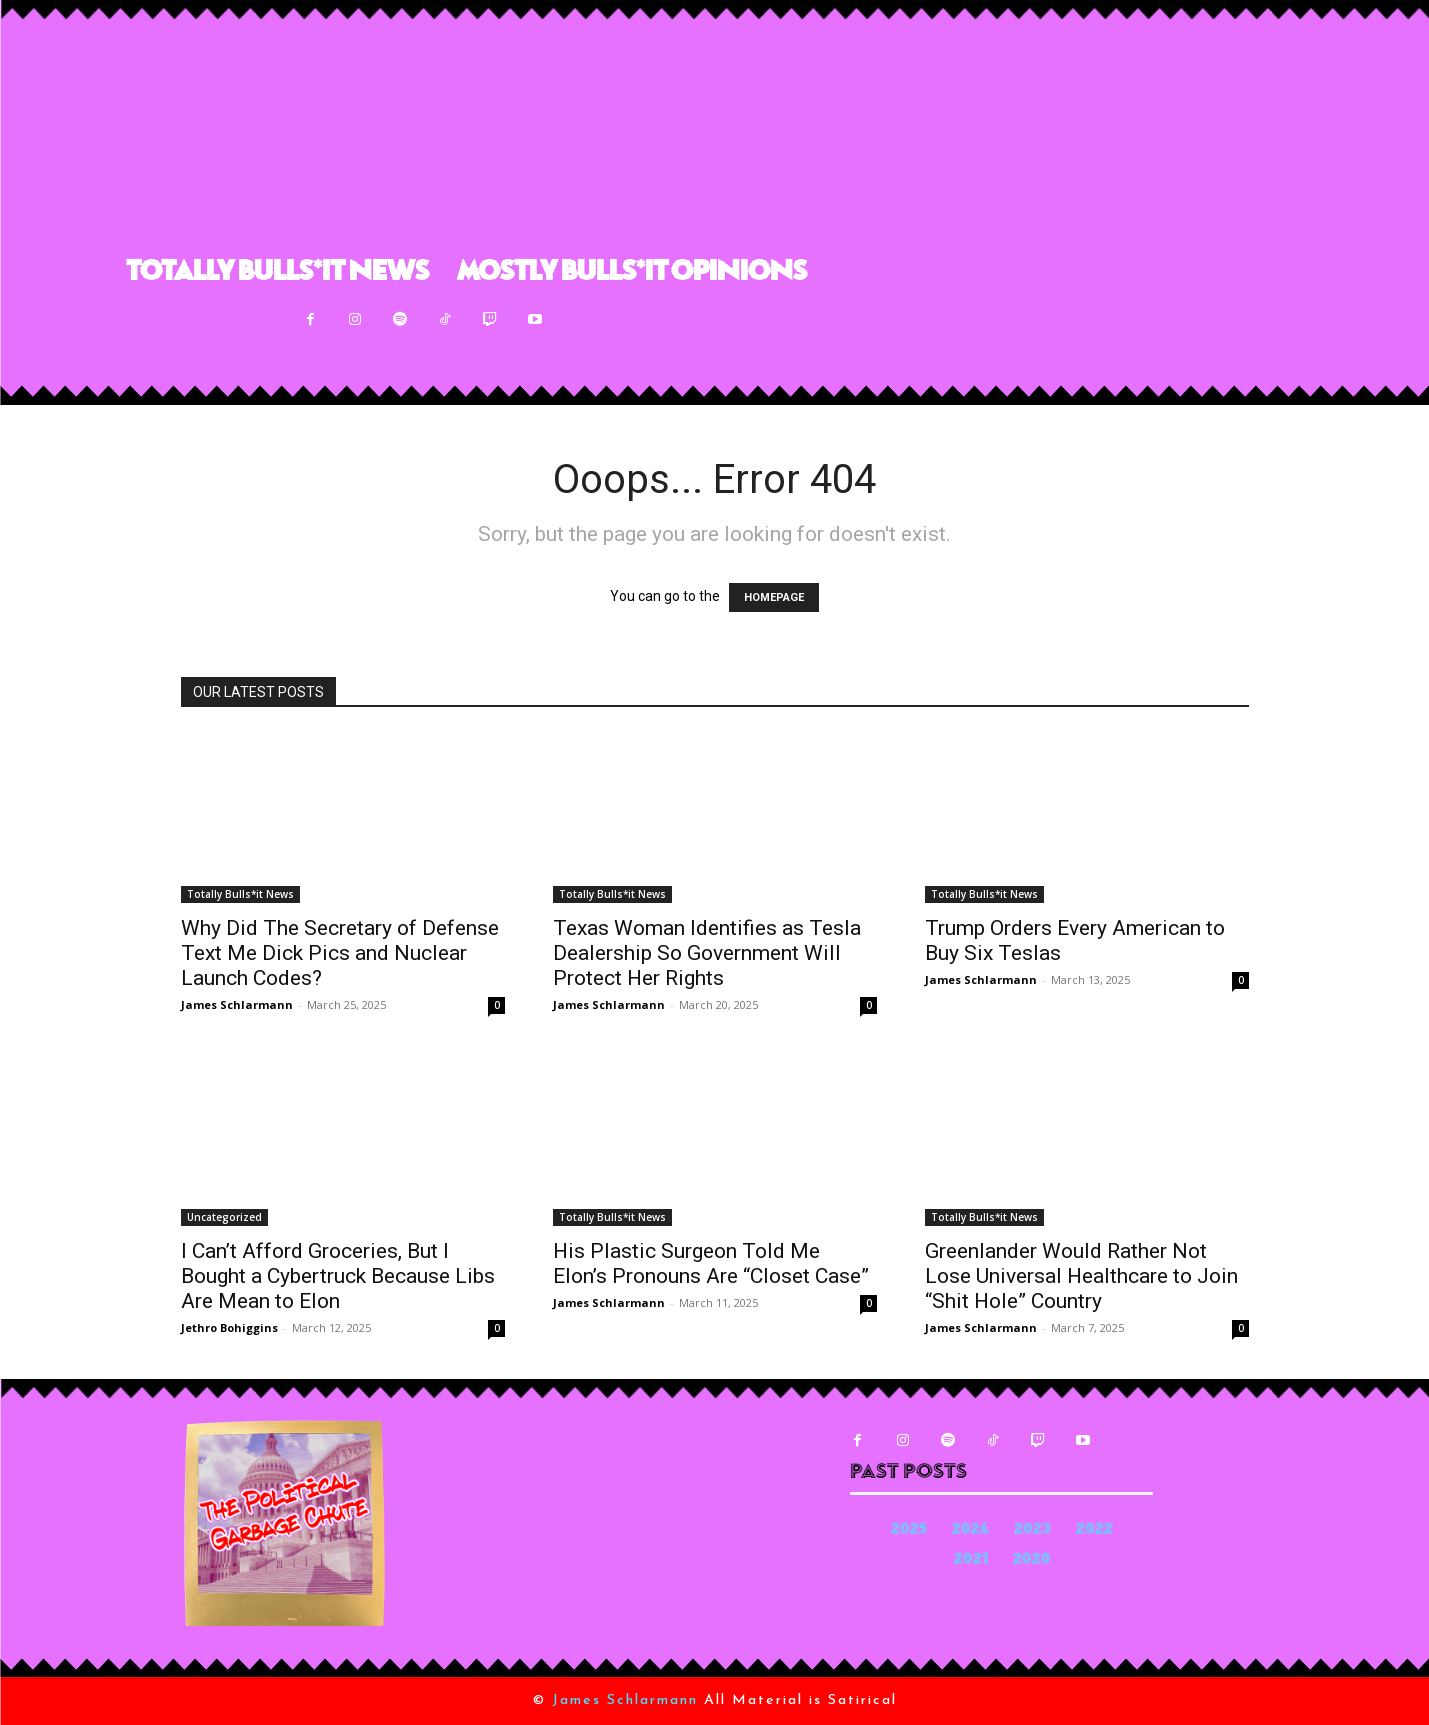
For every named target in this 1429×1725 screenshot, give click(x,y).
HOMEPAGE (774, 597)
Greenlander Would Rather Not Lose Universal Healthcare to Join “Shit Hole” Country (1081, 1276)
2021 (971, 1560)
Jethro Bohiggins (229, 1327)
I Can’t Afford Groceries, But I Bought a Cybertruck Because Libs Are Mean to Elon (338, 1276)
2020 (1032, 1560)
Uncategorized (224, 1217)
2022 (1094, 1530)
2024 (970, 1530)
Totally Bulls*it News (240, 894)
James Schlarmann (237, 1004)
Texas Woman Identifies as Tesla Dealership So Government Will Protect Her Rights (707, 953)
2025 (909, 1530)
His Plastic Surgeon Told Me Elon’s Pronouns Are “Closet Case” (711, 1263)
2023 (1032, 1530)
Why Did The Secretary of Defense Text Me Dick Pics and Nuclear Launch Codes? (340, 953)
